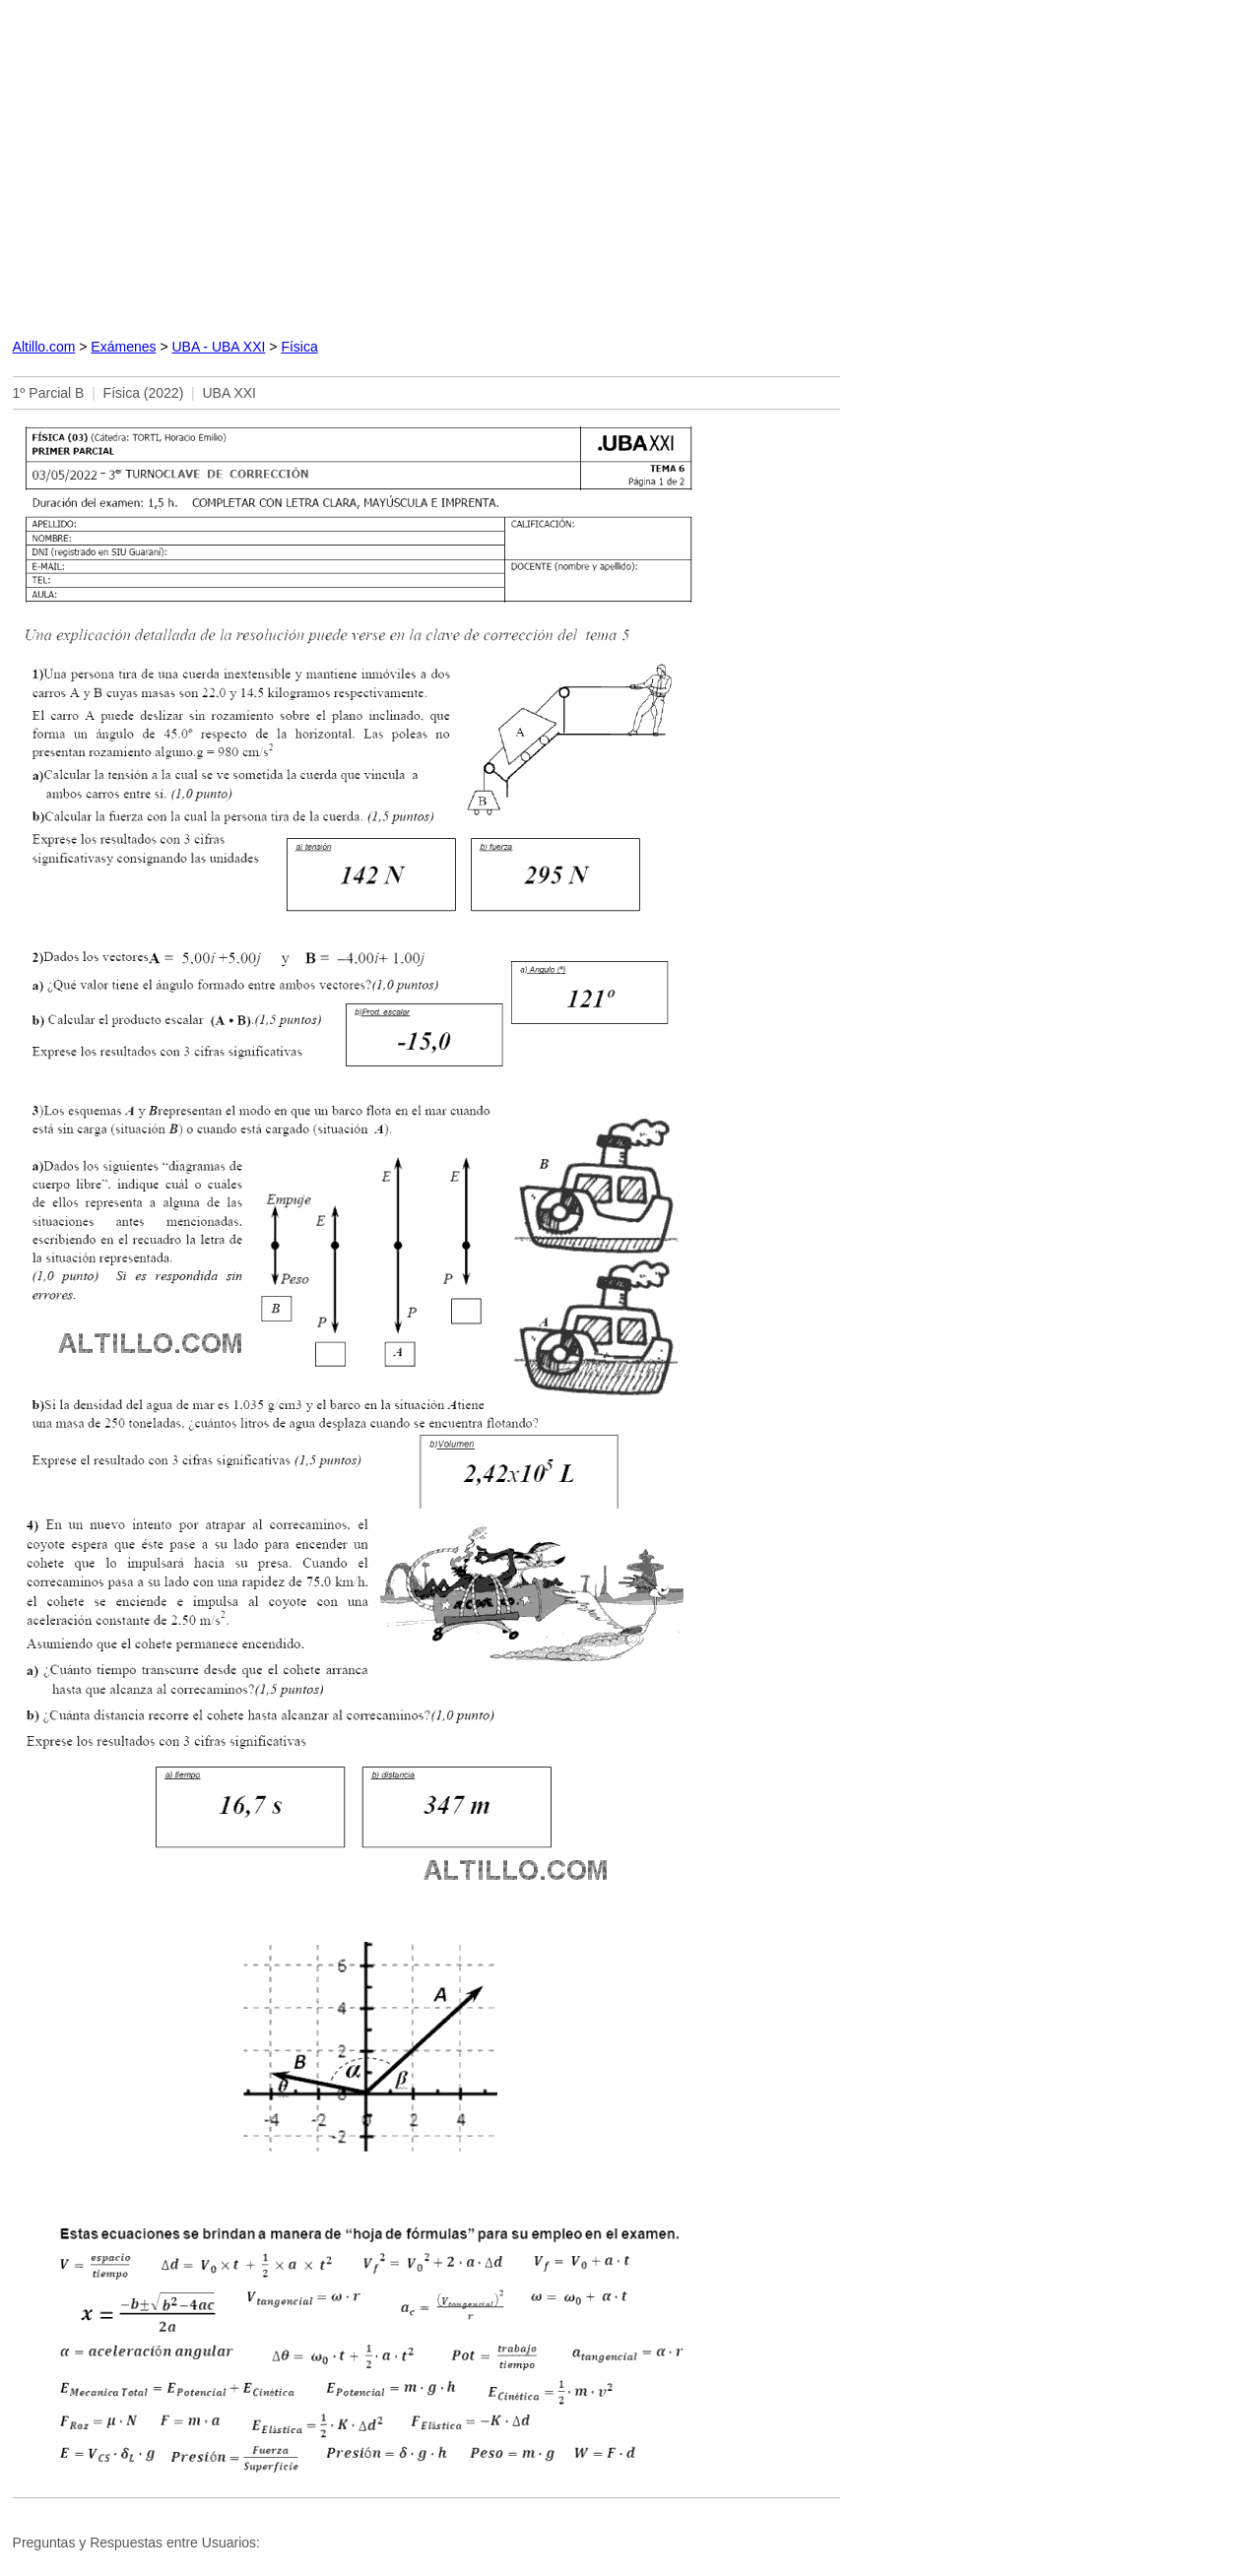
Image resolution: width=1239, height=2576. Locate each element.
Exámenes (123, 346)
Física (299, 346)
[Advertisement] (426, 165)
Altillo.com (44, 346)
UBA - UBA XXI (218, 346)
